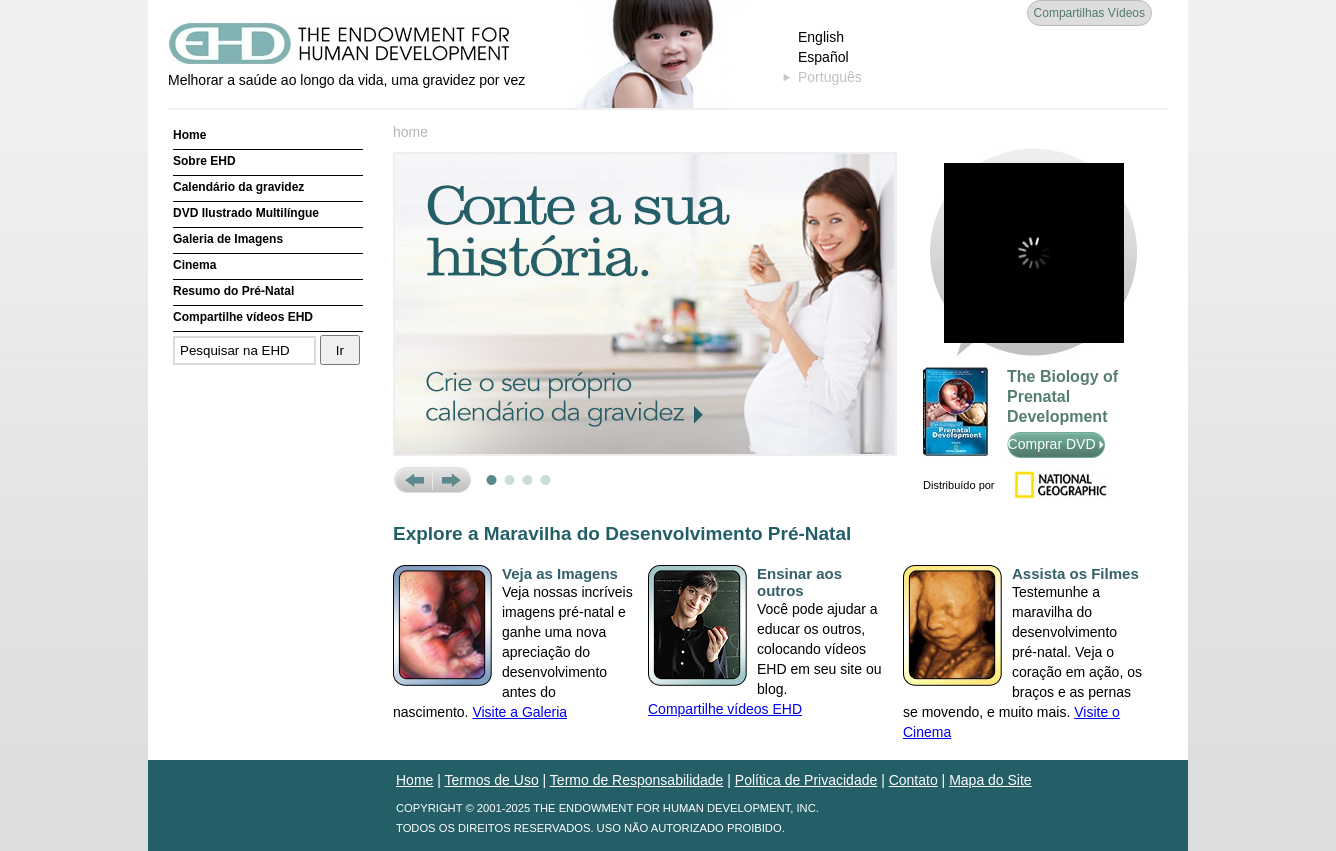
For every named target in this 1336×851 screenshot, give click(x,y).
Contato (913, 780)
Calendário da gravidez (238, 187)
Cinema (194, 265)
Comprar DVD (1056, 444)
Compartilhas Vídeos (1089, 13)
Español (823, 57)
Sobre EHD (204, 161)
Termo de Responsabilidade (637, 780)
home (410, 132)
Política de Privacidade (806, 780)
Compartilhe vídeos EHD (243, 317)
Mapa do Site (990, 780)
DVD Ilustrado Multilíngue (246, 213)
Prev (412, 480)
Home (189, 135)
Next (451, 480)
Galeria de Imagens (228, 239)
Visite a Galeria (519, 712)
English (821, 37)
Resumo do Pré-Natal (233, 291)
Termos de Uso (492, 780)
